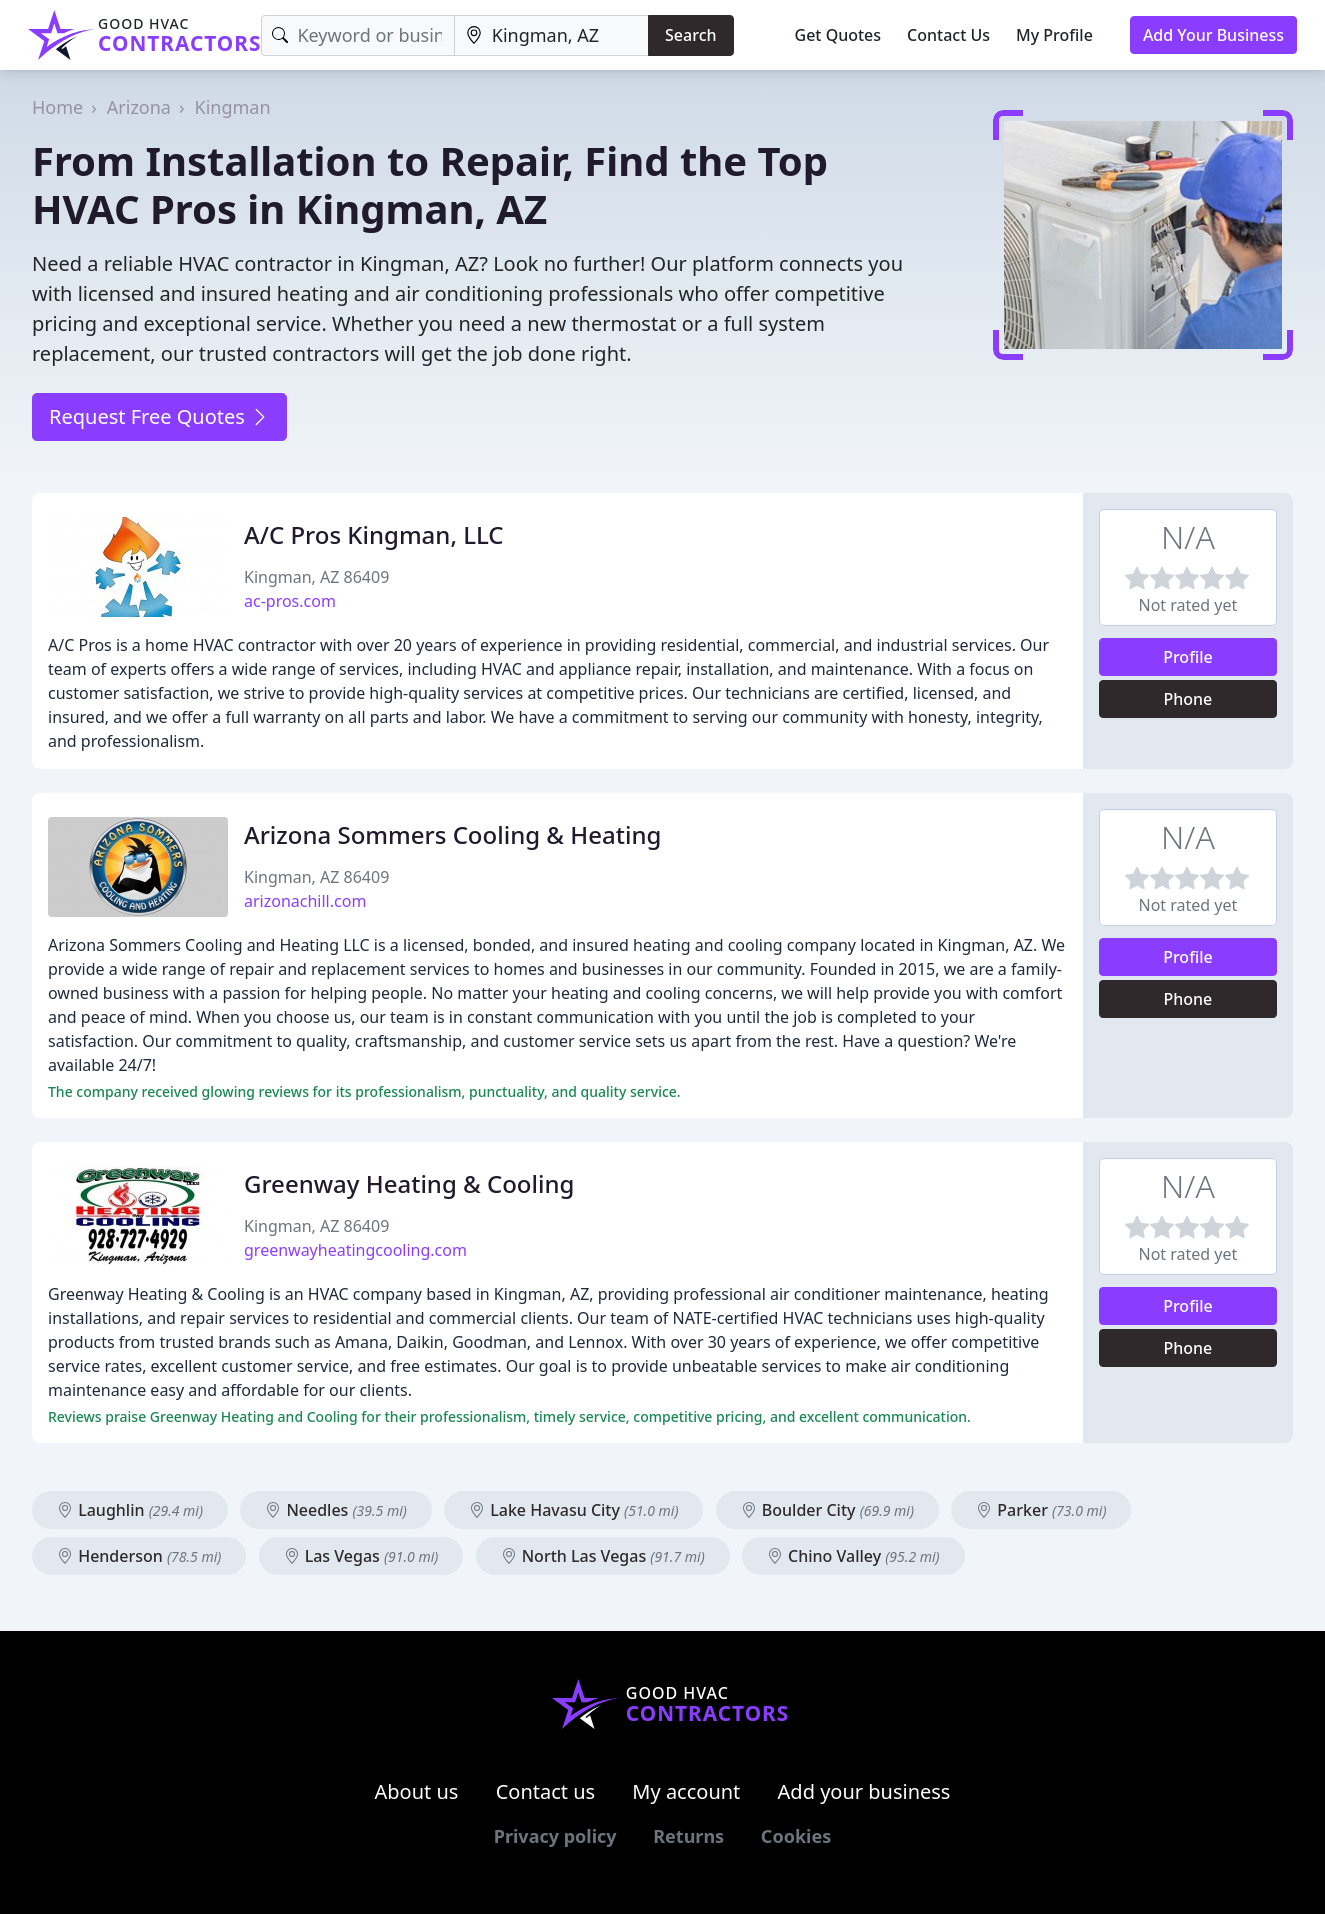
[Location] (551, 35)
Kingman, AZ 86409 (316, 577)
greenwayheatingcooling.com (355, 1250)
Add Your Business (1213, 35)
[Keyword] (357, 35)
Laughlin (130, 1510)
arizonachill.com (305, 901)
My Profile (1054, 35)
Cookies (796, 1836)
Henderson (139, 1556)
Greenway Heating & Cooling (409, 1183)
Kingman (233, 107)
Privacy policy (555, 1836)
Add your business (864, 1791)
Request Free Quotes (159, 416)
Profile (1188, 657)
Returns (688, 1836)
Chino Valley (853, 1556)
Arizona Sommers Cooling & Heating (452, 834)
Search (690, 35)
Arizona (139, 107)
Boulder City (827, 1510)
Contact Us (948, 35)
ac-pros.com (290, 601)
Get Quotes (838, 35)
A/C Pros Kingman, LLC (374, 534)
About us (417, 1791)
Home (57, 107)
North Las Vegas (603, 1556)
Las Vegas (361, 1556)
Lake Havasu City (573, 1510)
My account (686, 1791)
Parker (1041, 1510)
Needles (336, 1510)
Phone (1188, 699)
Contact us (546, 1791)
